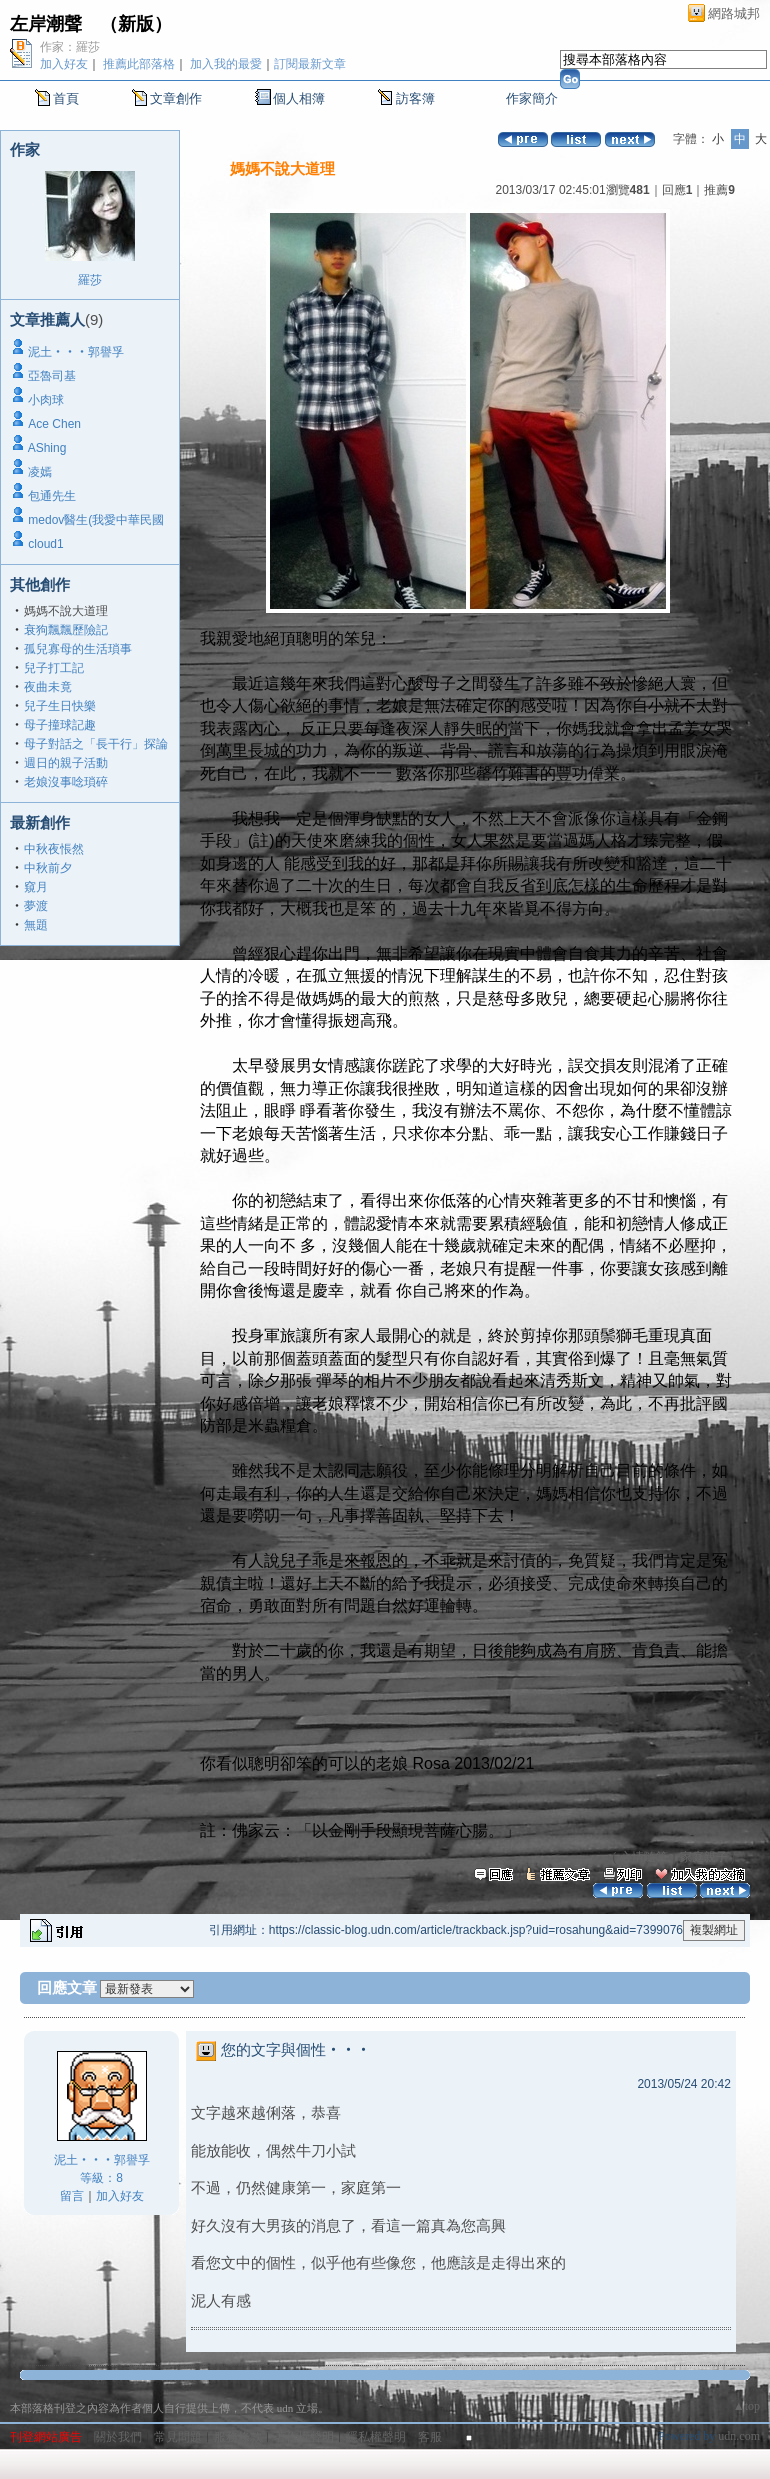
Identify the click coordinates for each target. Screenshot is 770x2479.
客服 (430, 2437)
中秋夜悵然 (54, 849)
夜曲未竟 (48, 687)
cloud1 (45, 544)
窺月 (36, 887)
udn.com (739, 2436)
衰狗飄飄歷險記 (66, 630)
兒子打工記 (54, 668)
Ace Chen (54, 424)
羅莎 (90, 280)
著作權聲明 (304, 2437)
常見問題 (178, 2437)
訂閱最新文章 (310, 64)
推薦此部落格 (139, 64)
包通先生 (52, 496)
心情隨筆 (644, 1857)
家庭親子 (704, 1857)
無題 (36, 925)
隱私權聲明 (376, 2437)
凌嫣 (40, 472)
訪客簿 (415, 98)
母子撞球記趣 (60, 725)
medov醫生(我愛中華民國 (96, 520)
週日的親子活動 (66, 763)
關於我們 (118, 2437)
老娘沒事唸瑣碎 (66, 782)
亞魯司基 (52, 376)
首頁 (66, 98)
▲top (746, 2406)
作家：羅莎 (70, 47)
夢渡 (36, 906)
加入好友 (64, 64)
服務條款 (238, 2437)
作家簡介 (532, 98)
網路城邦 (734, 13)
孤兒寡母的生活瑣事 (78, 649)
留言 (72, 2196)
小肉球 (46, 400)
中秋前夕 (48, 868)
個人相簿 (299, 98)
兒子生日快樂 (60, 706)
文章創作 (176, 98)
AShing (47, 448)
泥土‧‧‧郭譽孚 (76, 352)
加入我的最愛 (226, 64)
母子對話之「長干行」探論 (96, 744)
